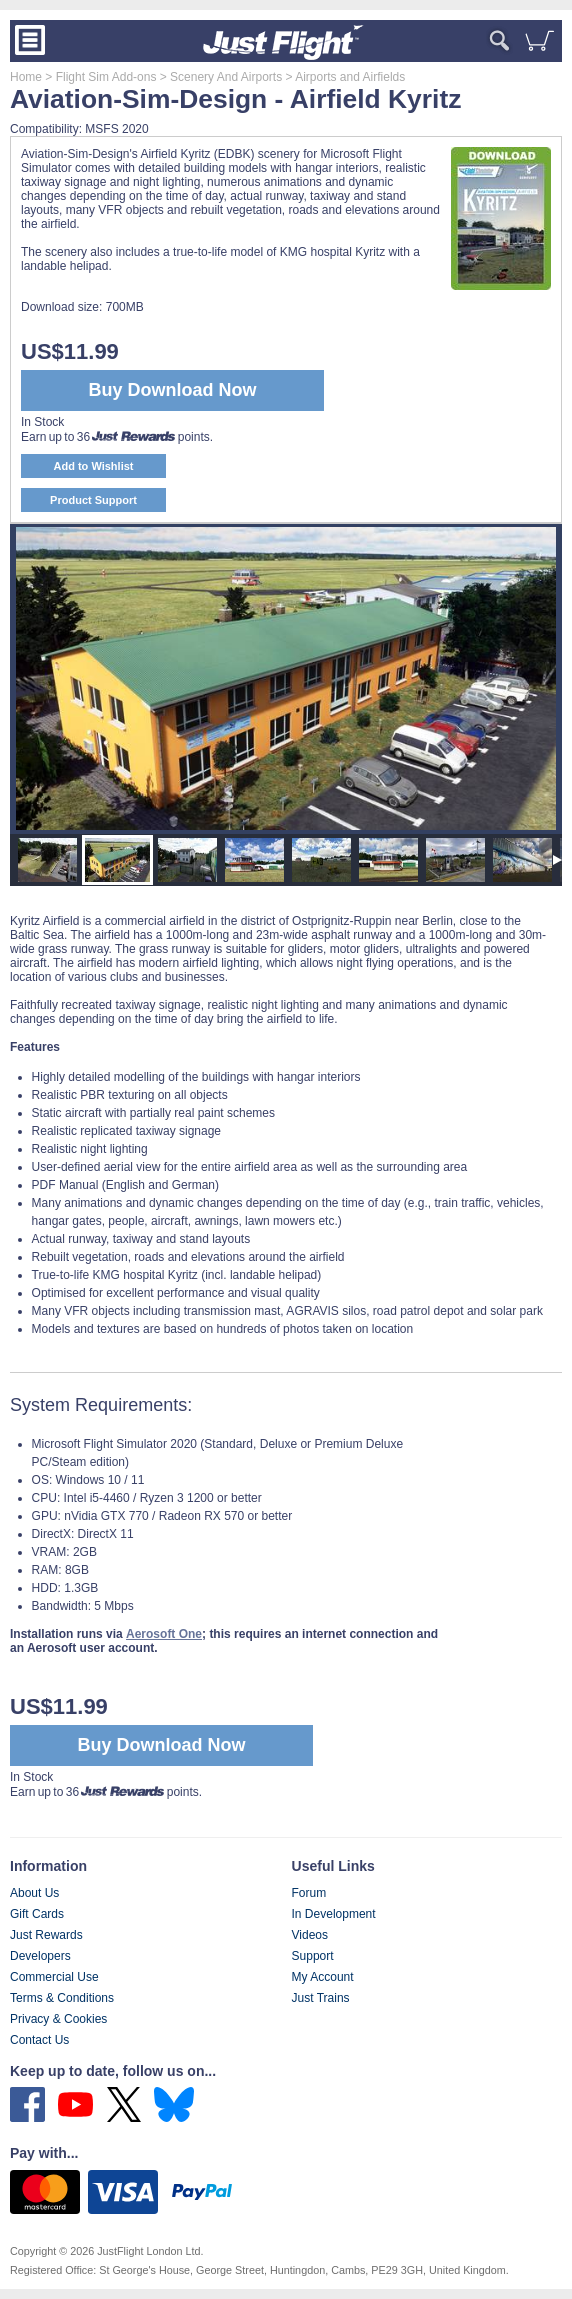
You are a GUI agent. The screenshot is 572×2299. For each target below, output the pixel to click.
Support (313, 1956)
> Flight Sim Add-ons (99, 77)
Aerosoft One (164, 1634)
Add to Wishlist (94, 466)
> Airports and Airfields (343, 77)
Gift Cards (37, 1914)
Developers (40, 1956)
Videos (310, 1935)
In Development (334, 1914)
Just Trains (321, 1998)
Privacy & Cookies (58, 2019)
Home (26, 77)
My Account (323, 1977)
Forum (309, 1893)
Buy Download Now (162, 1745)
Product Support (93, 500)
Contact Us (39, 2040)
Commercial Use (54, 1977)
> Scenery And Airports (219, 77)
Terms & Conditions (62, 1998)
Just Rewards (46, 1935)
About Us (34, 1893)
